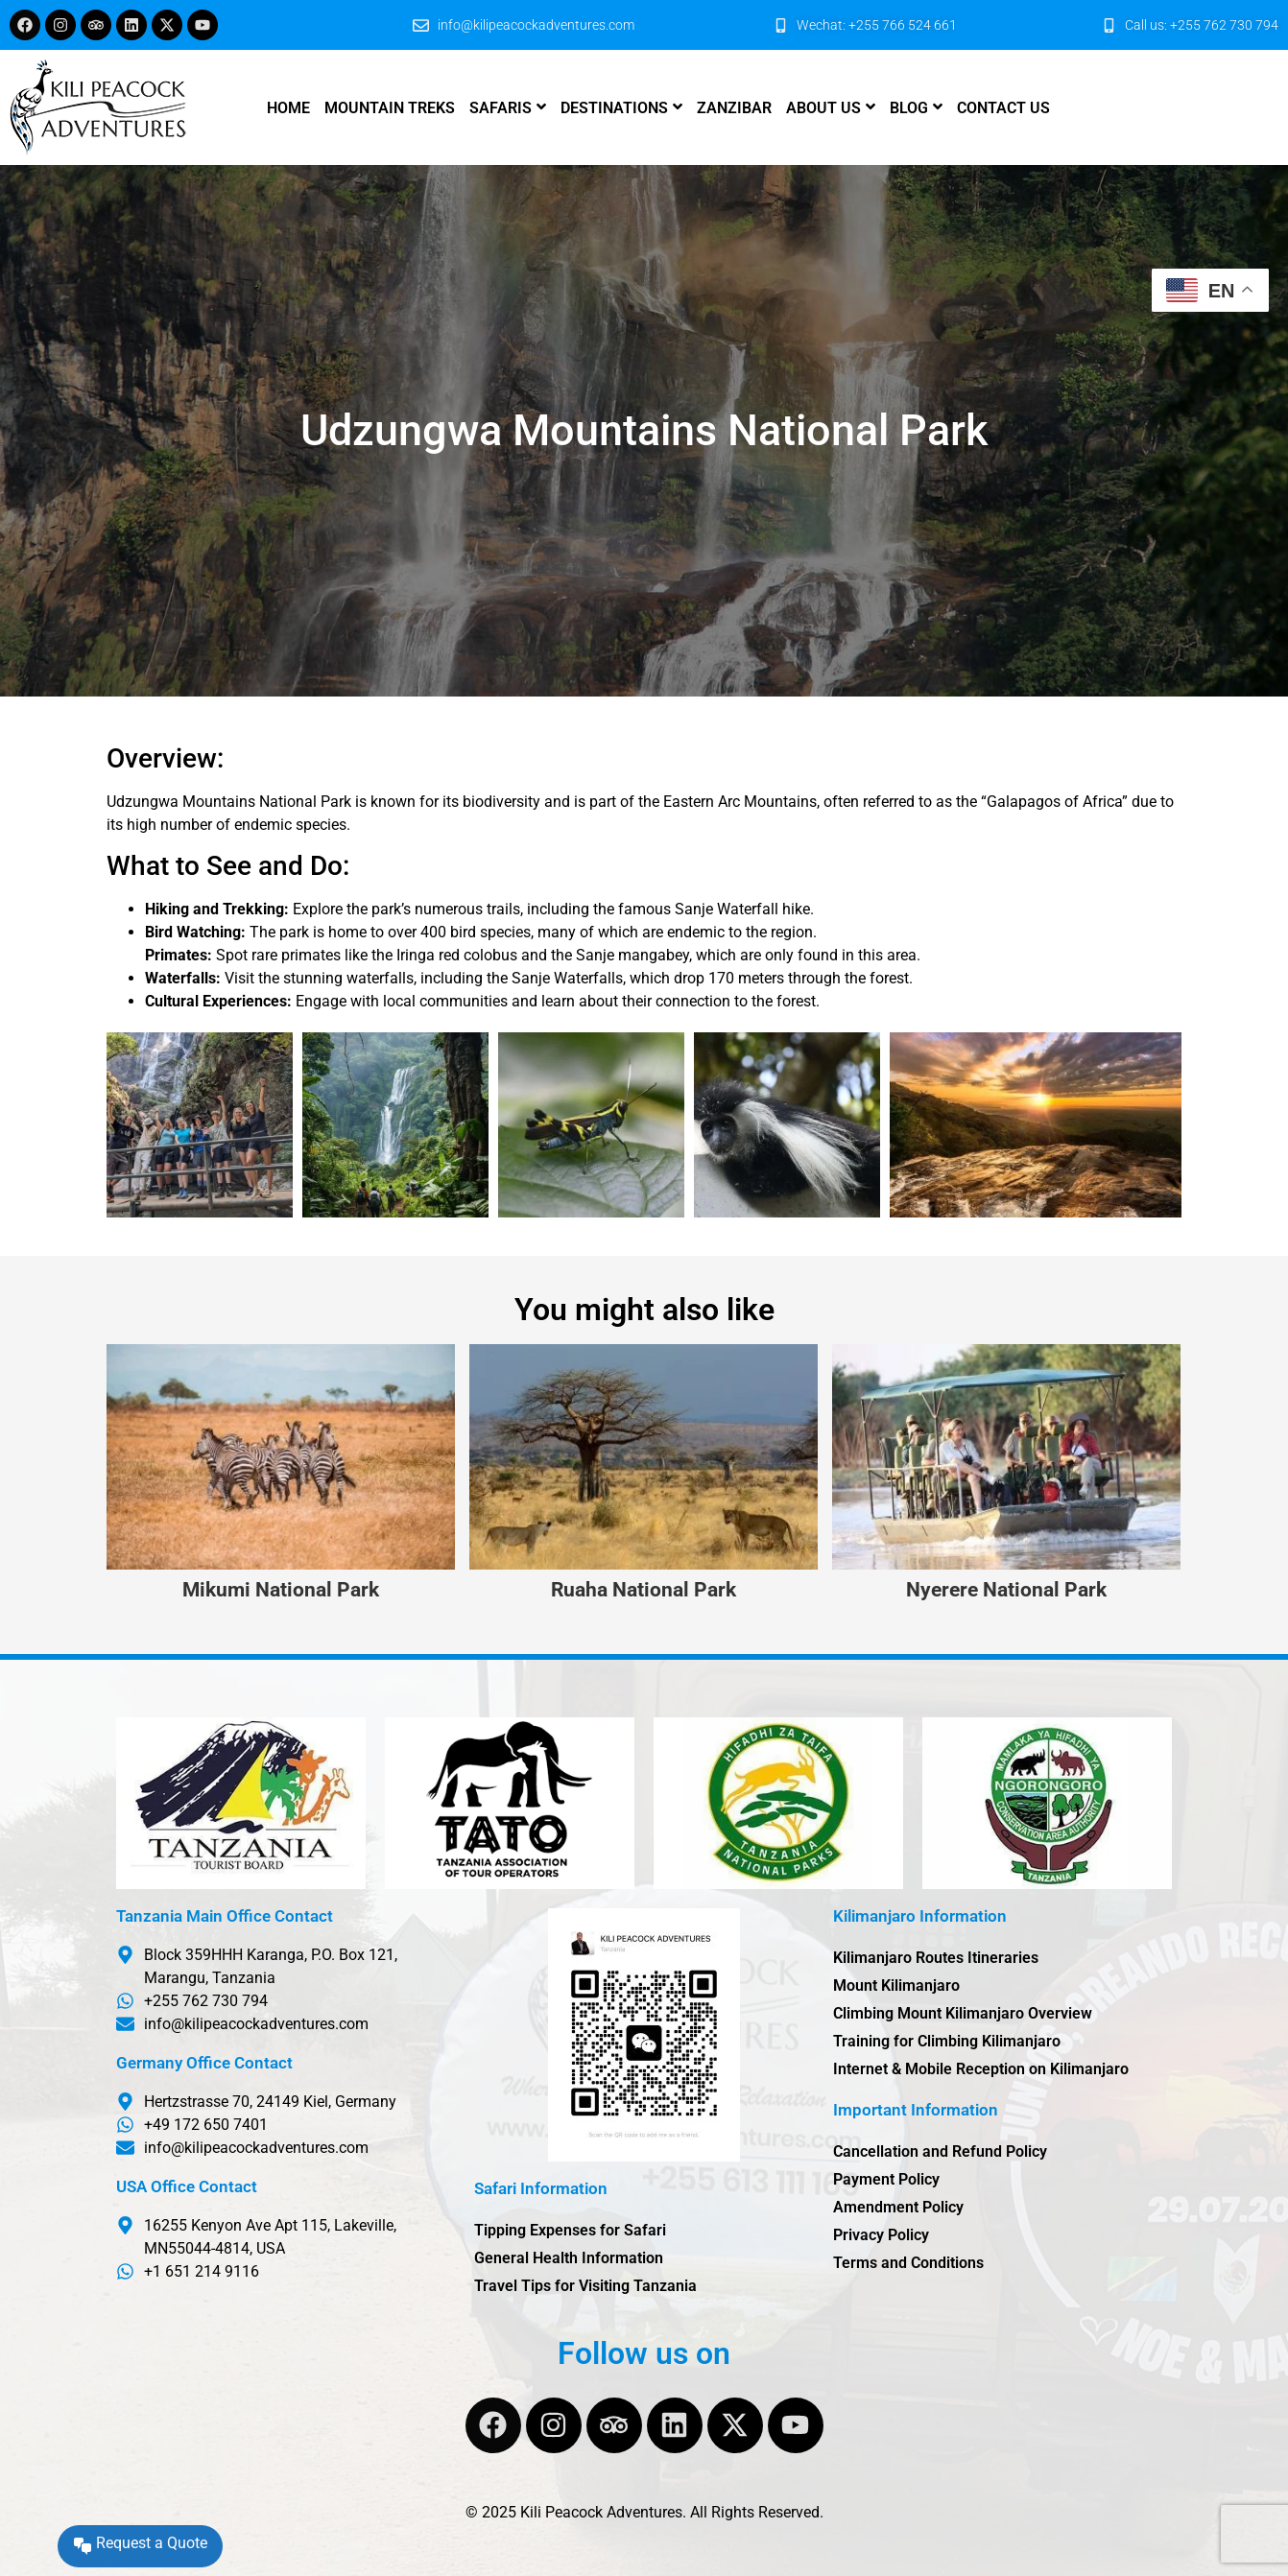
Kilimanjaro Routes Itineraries (935, 1958)
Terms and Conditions (908, 2263)
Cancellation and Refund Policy (940, 2151)
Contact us (1003, 108)
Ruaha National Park (643, 1590)
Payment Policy (886, 2179)
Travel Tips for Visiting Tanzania (585, 2286)
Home (288, 108)
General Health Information (568, 2258)
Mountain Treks (389, 108)
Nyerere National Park (1006, 1590)
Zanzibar (734, 108)
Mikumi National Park (280, 1590)
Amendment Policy (898, 2207)
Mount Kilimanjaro (896, 1985)
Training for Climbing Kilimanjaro (947, 2041)
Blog (909, 108)
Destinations (614, 108)
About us (823, 108)
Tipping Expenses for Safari (570, 2230)
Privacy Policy (881, 2235)
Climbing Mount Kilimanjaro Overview (962, 2013)
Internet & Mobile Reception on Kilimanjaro (981, 2069)
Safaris (500, 108)
